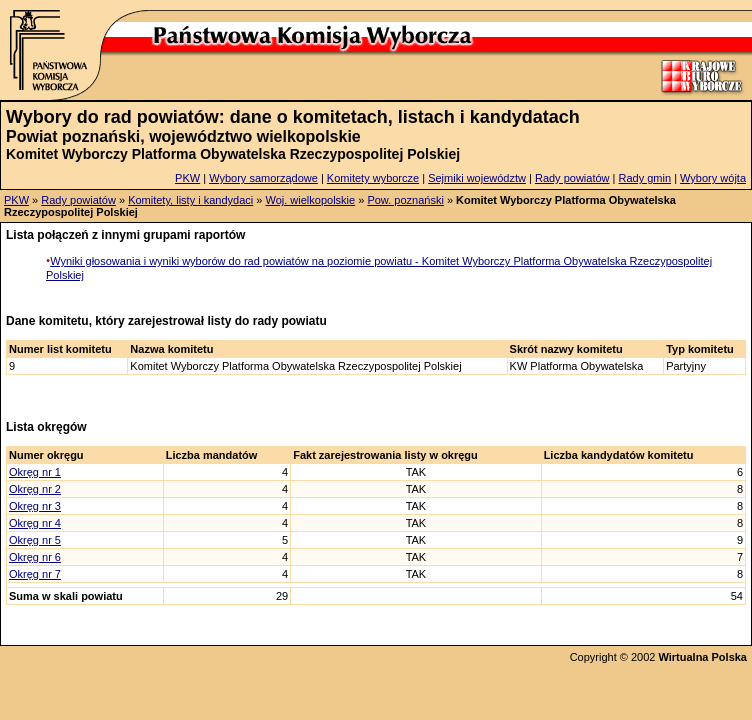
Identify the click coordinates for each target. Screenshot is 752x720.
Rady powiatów (572, 178)
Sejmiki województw (477, 178)
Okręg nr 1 (35, 472)
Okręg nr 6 (35, 557)
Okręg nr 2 (35, 489)
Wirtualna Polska (702, 657)
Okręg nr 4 (35, 523)
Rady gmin (645, 178)
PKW (187, 178)
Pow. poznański (405, 200)
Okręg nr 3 (35, 506)
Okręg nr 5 (35, 540)
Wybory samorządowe (263, 178)
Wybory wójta (713, 178)
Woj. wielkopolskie (310, 200)
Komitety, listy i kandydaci (190, 200)
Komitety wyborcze (373, 178)
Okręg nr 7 (35, 574)
